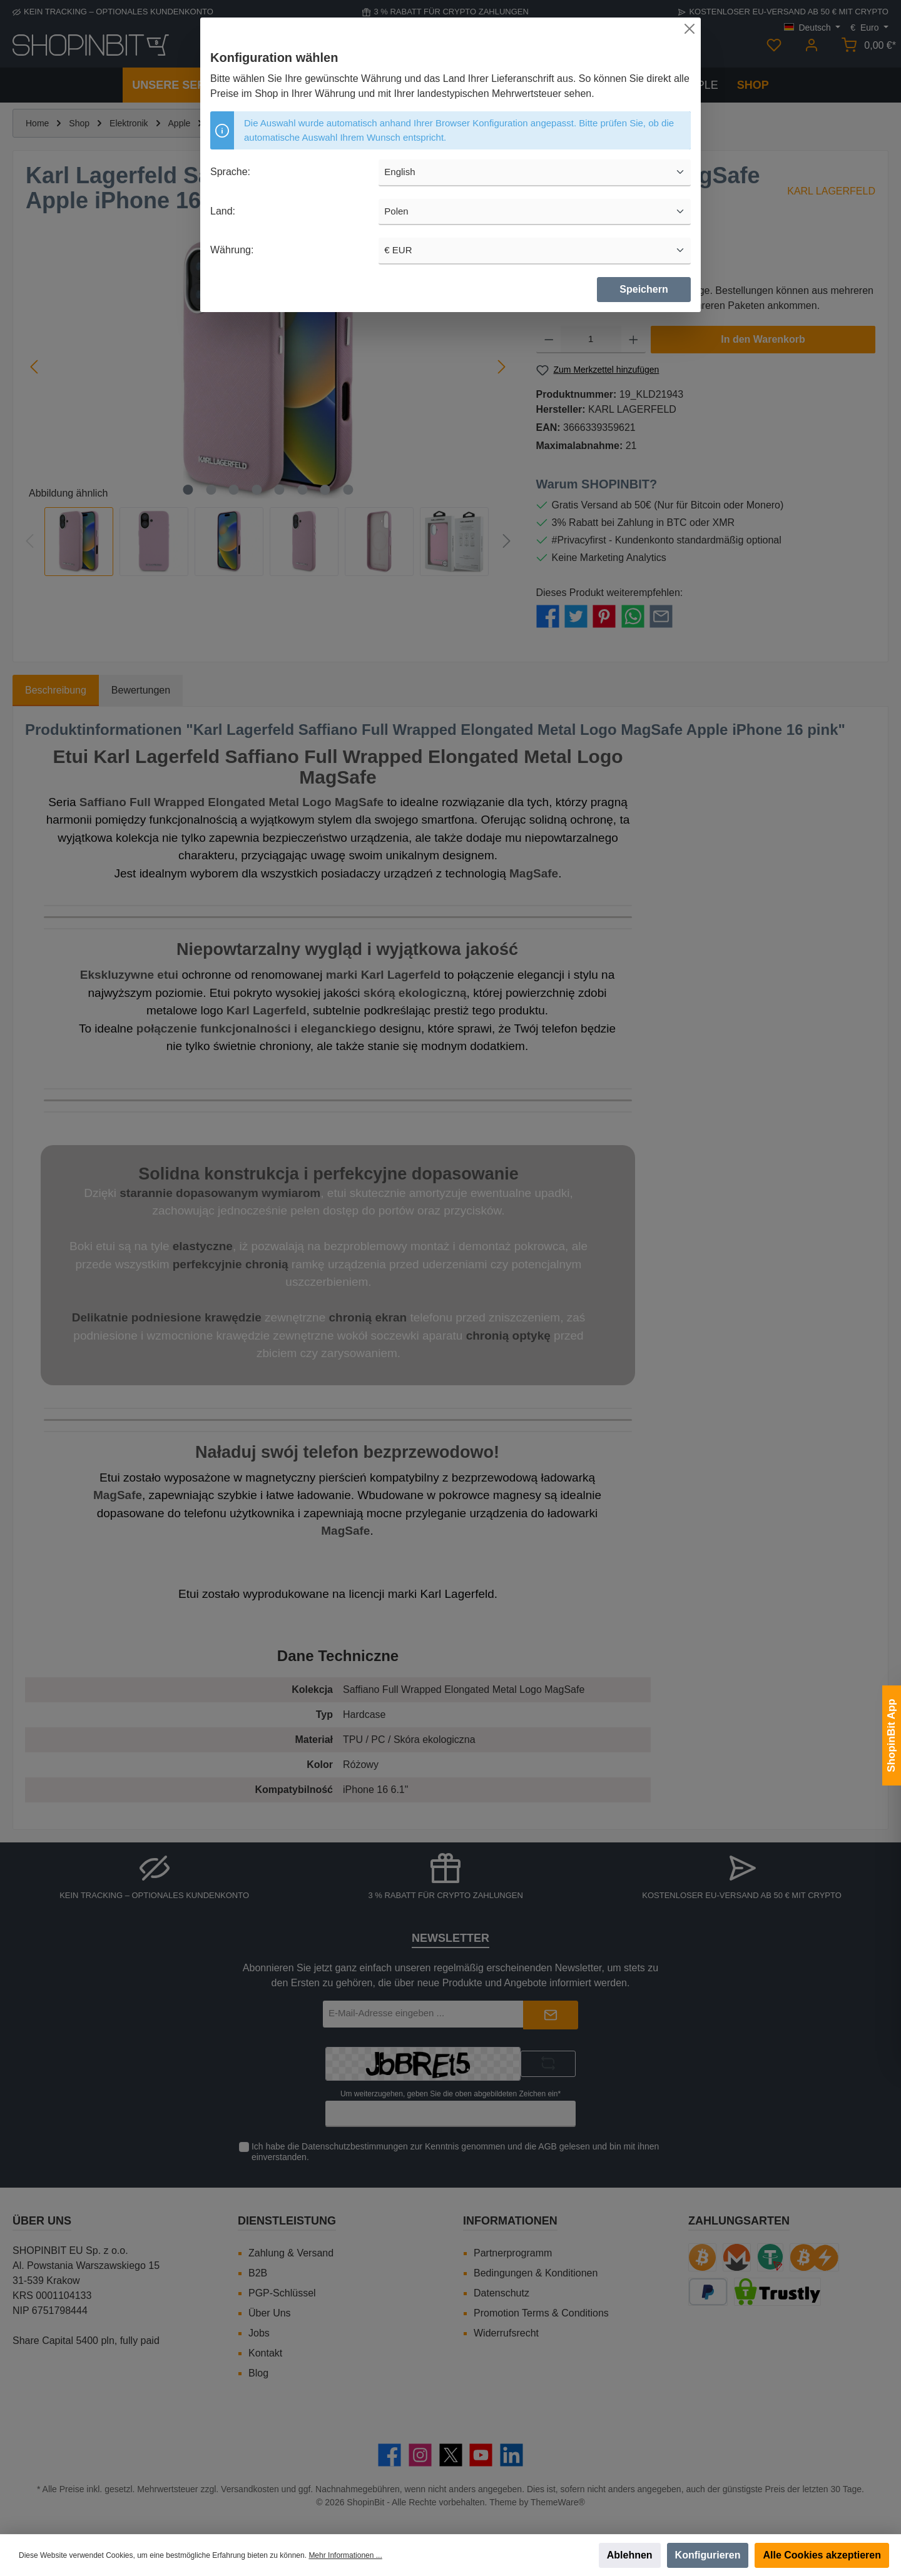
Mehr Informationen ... (345, 2555)
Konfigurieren (708, 2555)
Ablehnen (630, 2555)
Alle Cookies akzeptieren (822, 2555)
